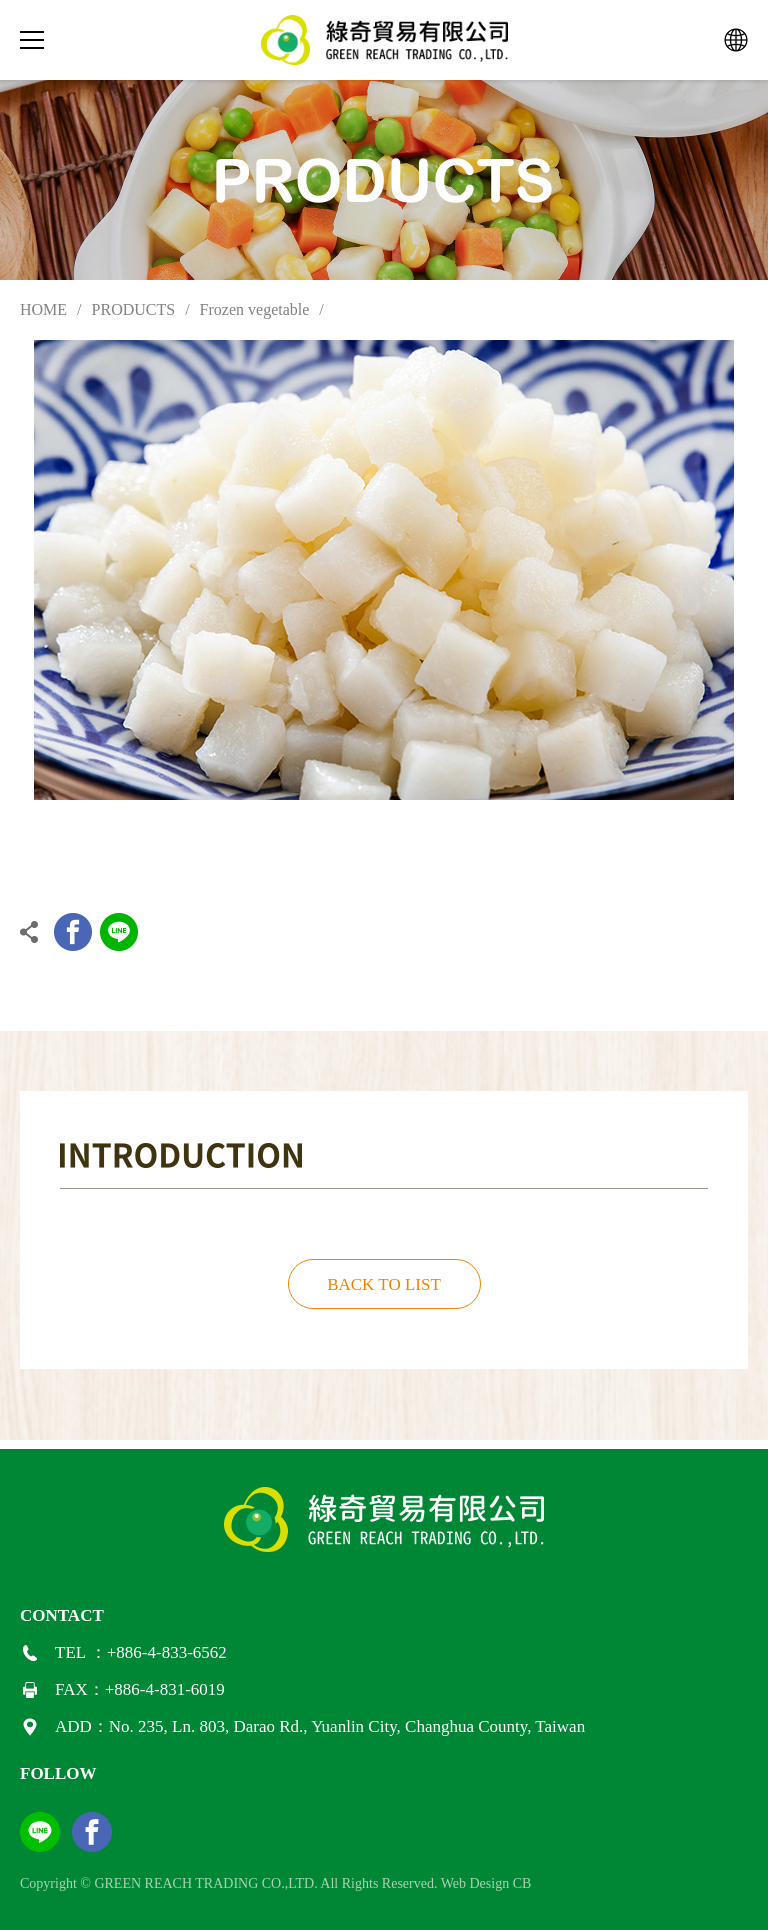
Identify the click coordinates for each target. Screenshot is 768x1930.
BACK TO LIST (384, 1284)
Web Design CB (486, 1883)
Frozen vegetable (255, 309)
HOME (43, 309)
